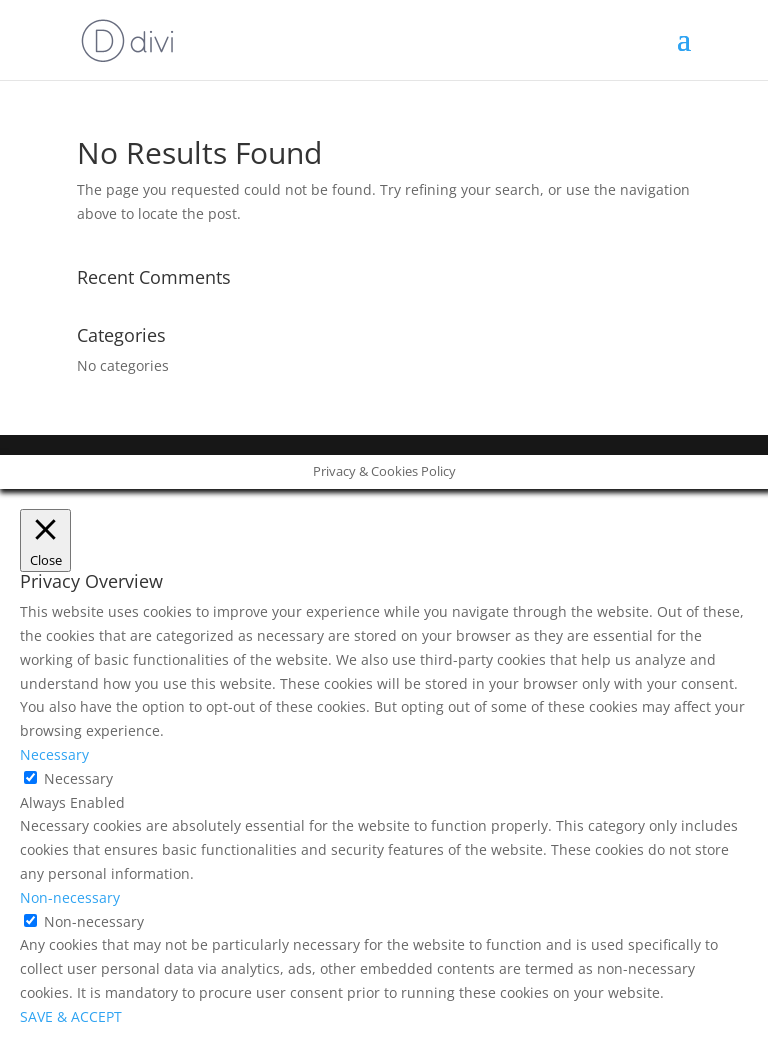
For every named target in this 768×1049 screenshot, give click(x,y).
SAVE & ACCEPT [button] (71, 1016)
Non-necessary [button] (70, 897)
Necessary (78, 778)
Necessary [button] (54, 754)
